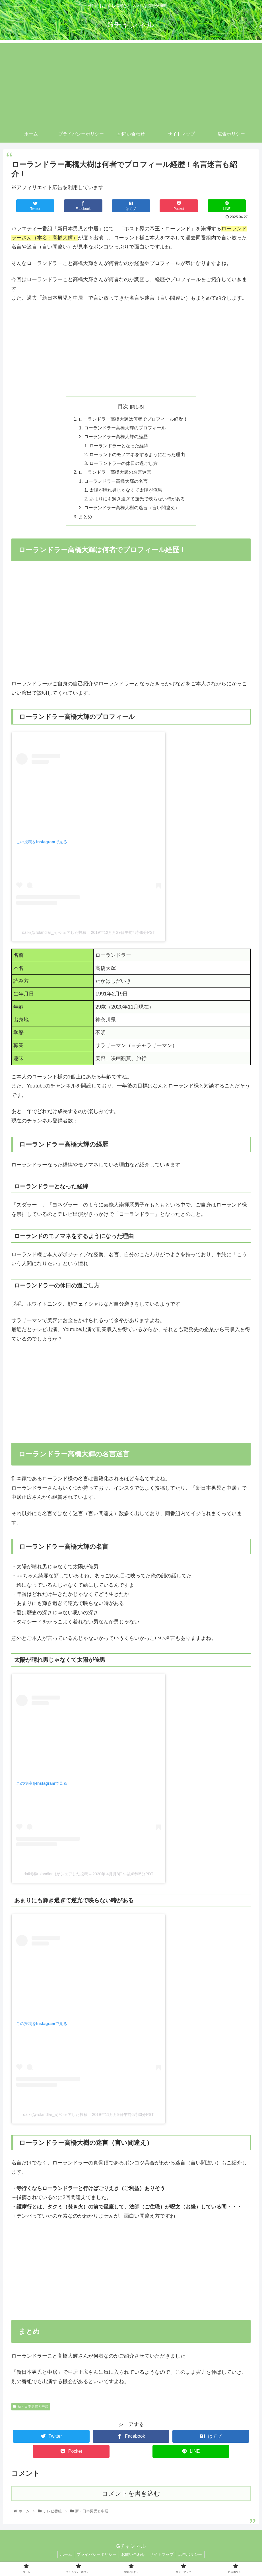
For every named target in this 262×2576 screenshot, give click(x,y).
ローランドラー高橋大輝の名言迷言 (115, 474)
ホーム (63, 2558)
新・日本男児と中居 (30, 2410)
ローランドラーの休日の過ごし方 (124, 465)
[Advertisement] (131, 83)
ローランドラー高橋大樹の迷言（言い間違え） (132, 511)
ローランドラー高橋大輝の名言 (116, 483)
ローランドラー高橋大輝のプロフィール (125, 428)
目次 (123, 406)
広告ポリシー (193, 2558)
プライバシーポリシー (95, 2558)
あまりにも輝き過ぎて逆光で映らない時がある (137, 502)
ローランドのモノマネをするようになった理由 (137, 456)
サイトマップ (163, 2558)
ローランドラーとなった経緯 (119, 446)
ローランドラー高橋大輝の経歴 (116, 437)
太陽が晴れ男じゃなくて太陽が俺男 (126, 492)
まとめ (85, 520)
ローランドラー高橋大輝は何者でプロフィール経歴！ (133, 419)
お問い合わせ (133, 2558)
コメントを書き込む (131, 2497)
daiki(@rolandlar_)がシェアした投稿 (54, 936)
